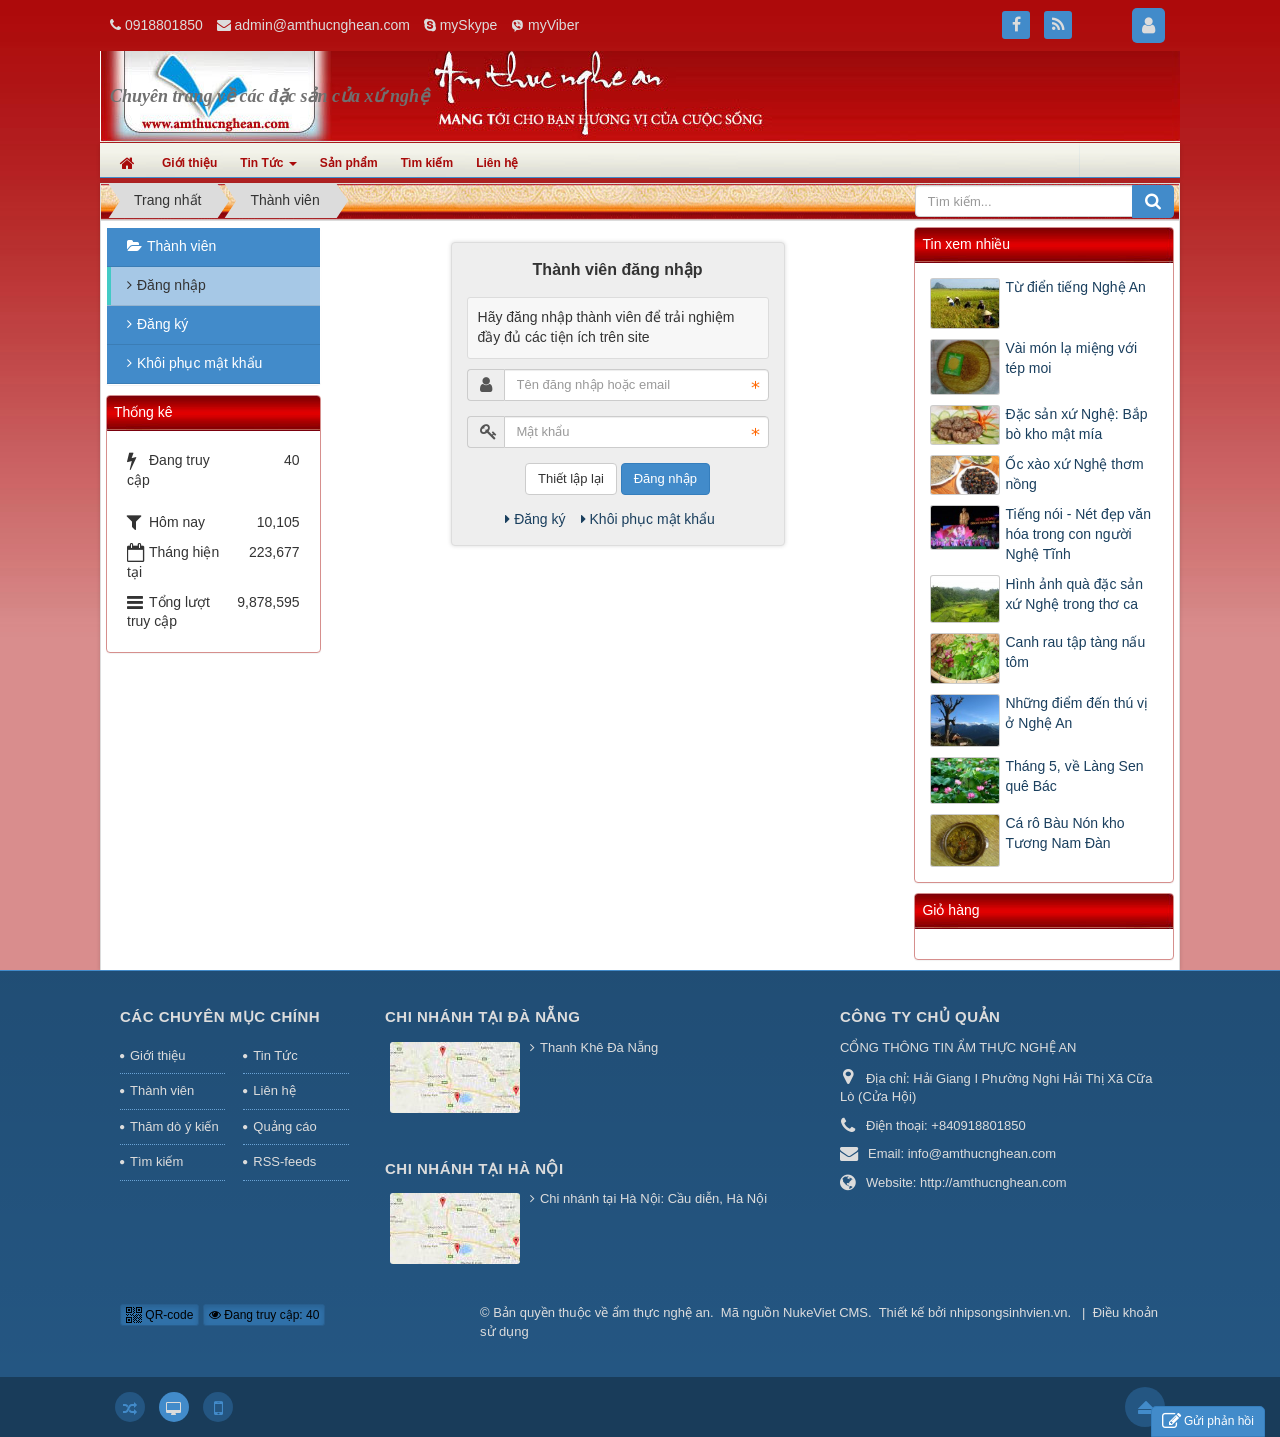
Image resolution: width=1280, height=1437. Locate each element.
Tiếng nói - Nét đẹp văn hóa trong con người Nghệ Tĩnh (1077, 534)
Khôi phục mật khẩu (648, 519)
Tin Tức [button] (268, 169)
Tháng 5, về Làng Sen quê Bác (1074, 776)
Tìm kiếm (156, 1161)
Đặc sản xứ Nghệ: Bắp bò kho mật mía (1076, 424)
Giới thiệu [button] (189, 163)
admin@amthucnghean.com (322, 25)
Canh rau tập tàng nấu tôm (1075, 652)
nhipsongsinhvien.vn (1009, 1312)
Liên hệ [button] (497, 163)
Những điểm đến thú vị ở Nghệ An (1076, 713)
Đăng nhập (665, 478)
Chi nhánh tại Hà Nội (474, 1168)
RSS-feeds (284, 1161)
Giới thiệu (157, 1055)
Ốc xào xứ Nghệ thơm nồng (1074, 474)
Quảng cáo (284, 1126)
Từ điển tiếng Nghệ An (1075, 287)
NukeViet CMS (825, 1312)
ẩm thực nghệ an (661, 1312)
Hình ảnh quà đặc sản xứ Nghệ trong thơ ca (1074, 594)
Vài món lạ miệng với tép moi (1071, 358)
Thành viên (181, 246)
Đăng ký (535, 519)
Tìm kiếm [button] (427, 163)
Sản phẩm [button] (349, 163)
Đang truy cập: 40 (264, 1315)
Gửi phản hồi (1208, 1421)
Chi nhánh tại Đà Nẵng (483, 1016)
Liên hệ (274, 1090)
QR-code (159, 1315)
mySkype (469, 25)
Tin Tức (275, 1055)
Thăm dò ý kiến (174, 1126)
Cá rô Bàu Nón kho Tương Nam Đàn (1064, 833)
